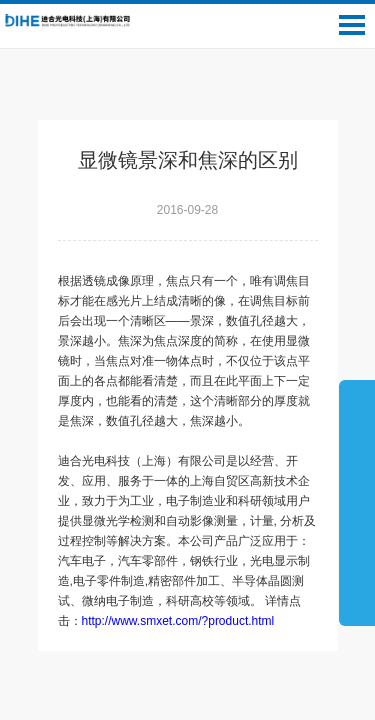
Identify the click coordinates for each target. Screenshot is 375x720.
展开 (357, 502)
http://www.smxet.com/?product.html (178, 621)
